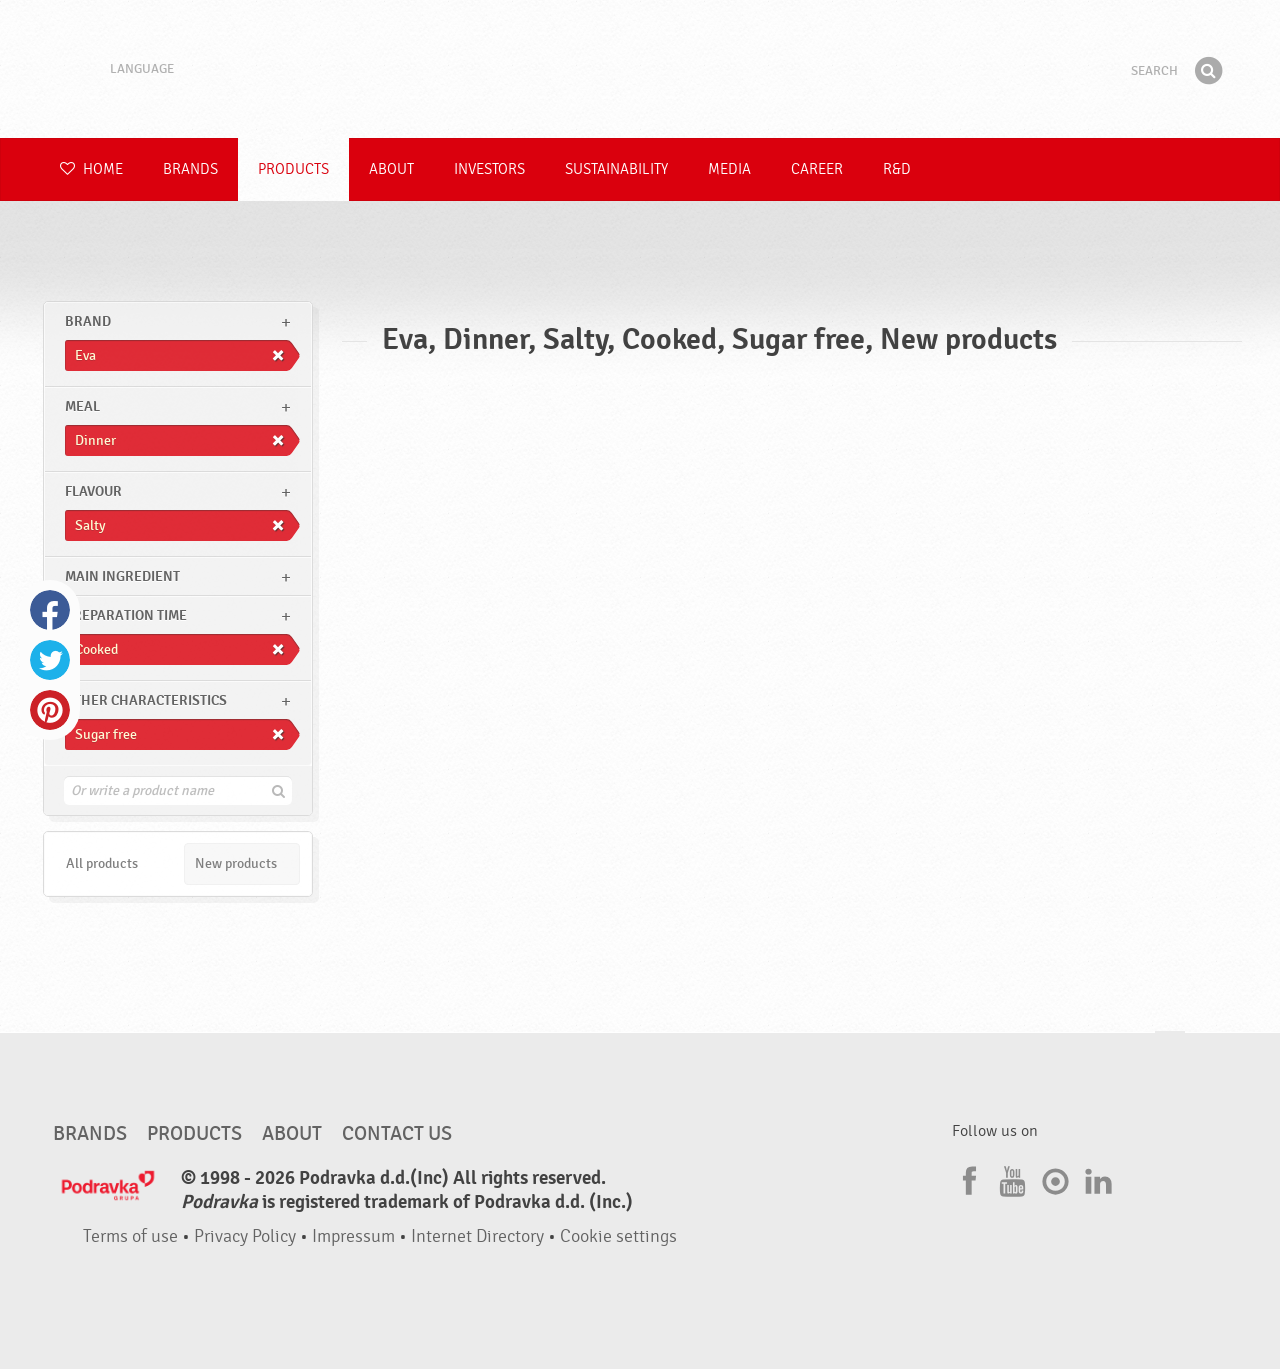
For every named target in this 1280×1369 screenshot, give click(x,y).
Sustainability (616, 169)
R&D (897, 169)
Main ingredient (122, 576)
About (391, 169)
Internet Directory (477, 1236)
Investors (489, 169)
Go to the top (1170, 1050)
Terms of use (130, 1236)
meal (82, 406)
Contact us (397, 1134)
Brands (190, 169)
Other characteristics (146, 700)
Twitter (50, 660)
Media (729, 169)
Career (817, 169)
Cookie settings (618, 1236)
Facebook (50, 610)
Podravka (640, 69)
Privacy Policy (245, 1236)
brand (88, 321)
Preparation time (126, 615)
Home (91, 169)
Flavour (93, 491)
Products (293, 169)
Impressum (353, 1236)
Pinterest (50, 710)
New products (236, 863)
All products (102, 863)
